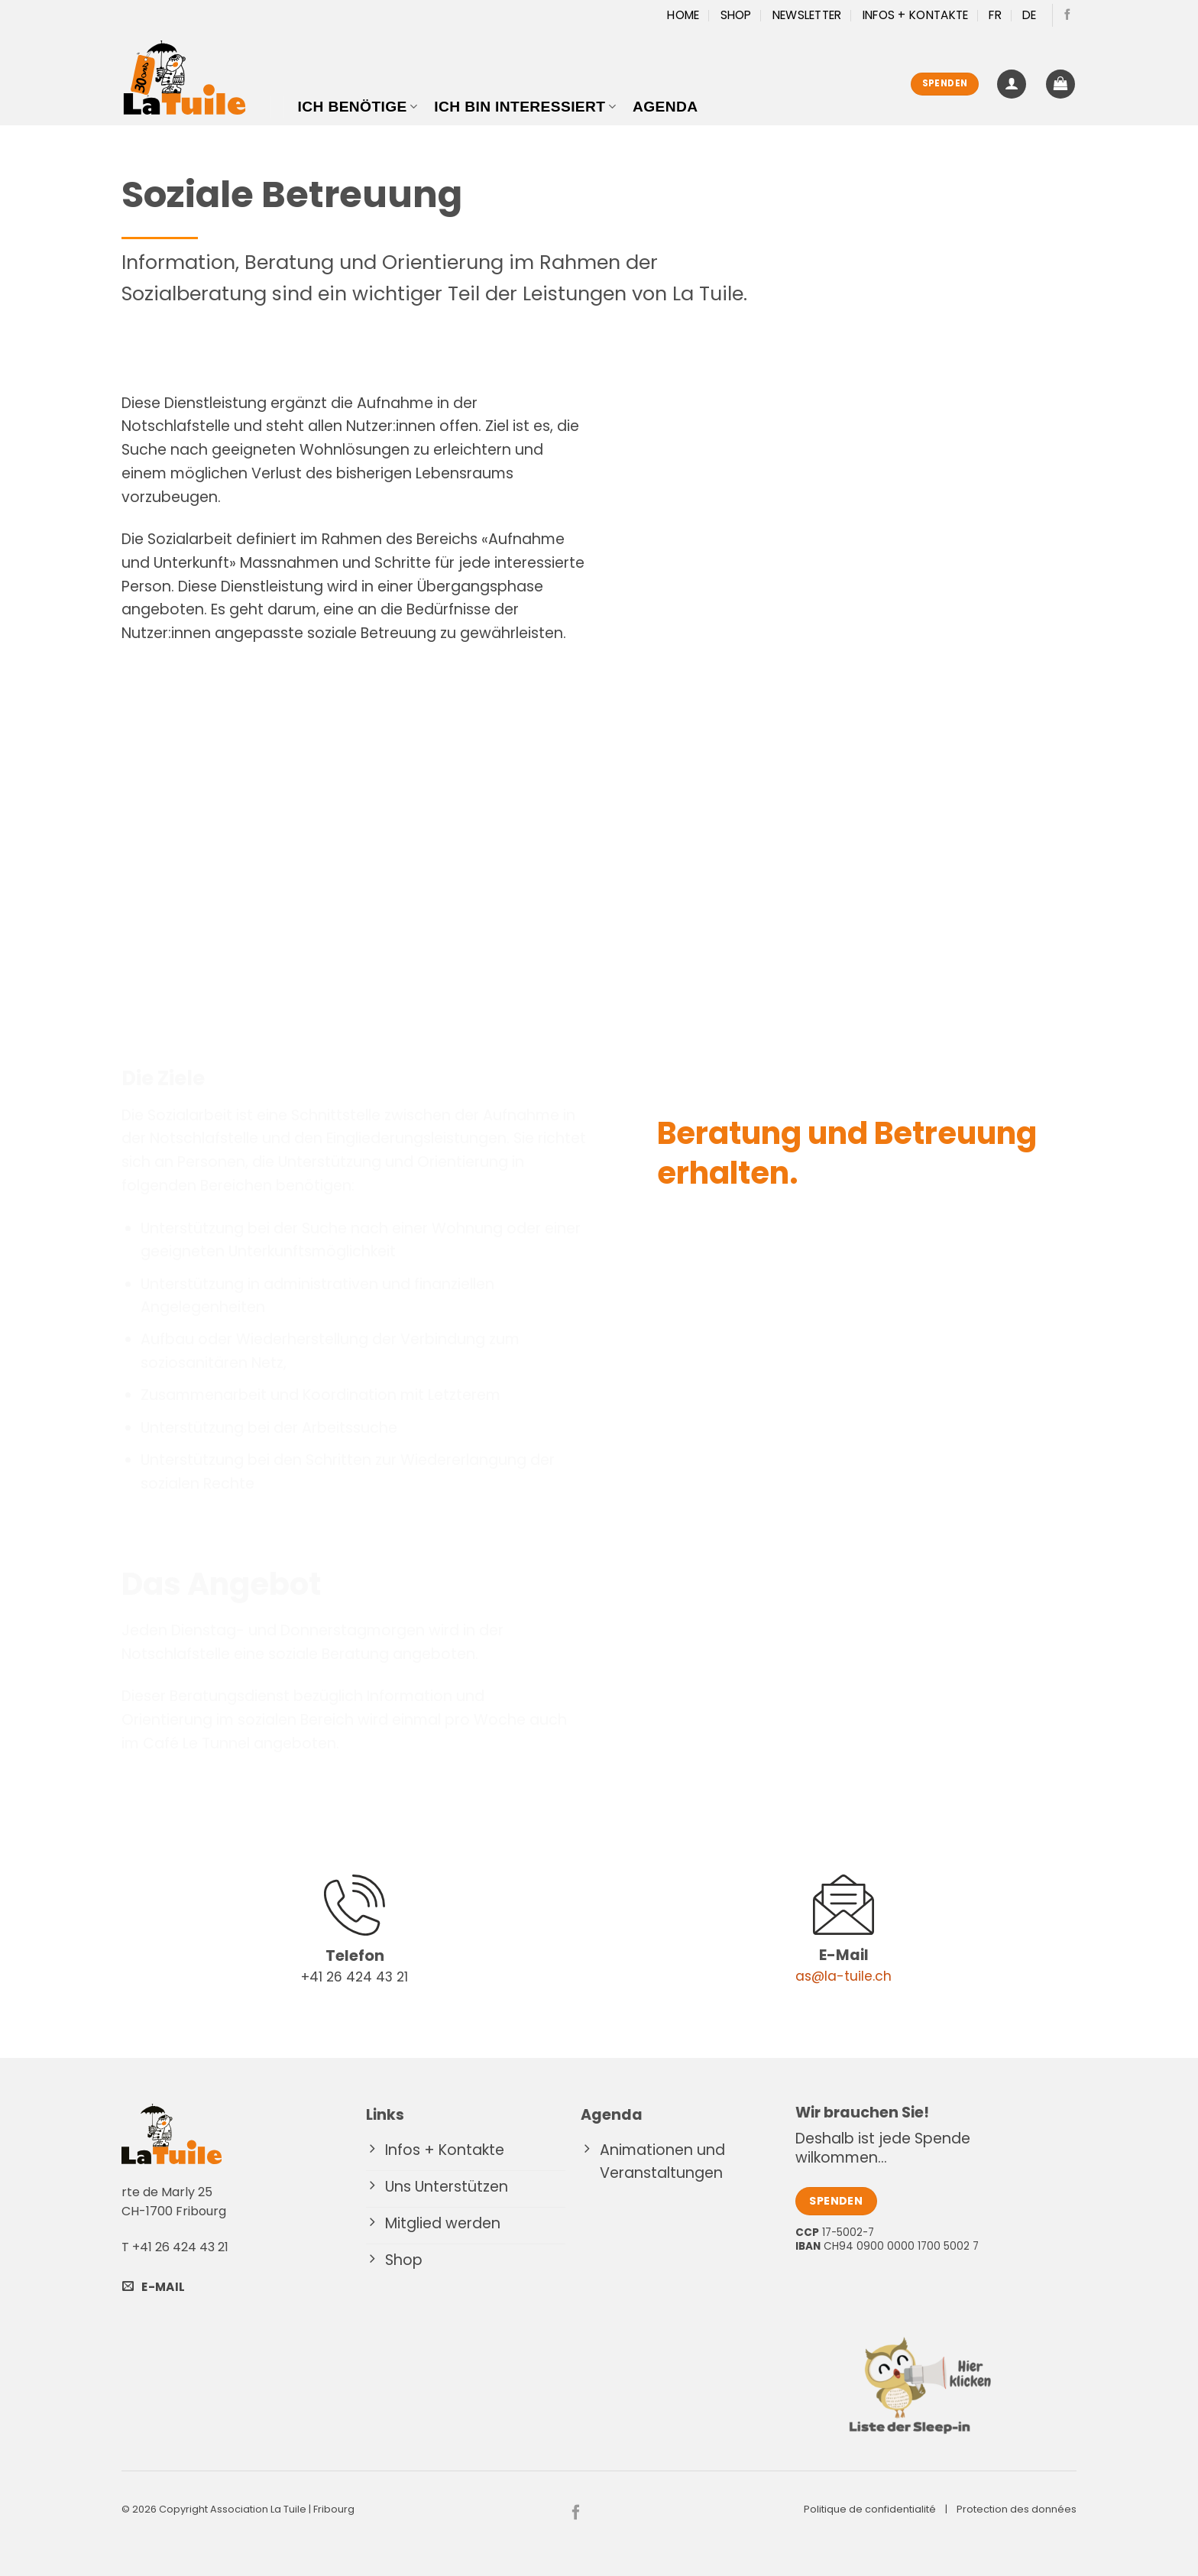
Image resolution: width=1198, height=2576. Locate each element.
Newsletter (807, 15)
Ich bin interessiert (525, 107)
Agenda (665, 107)
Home (683, 15)
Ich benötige (358, 107)
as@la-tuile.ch (843, 1976)
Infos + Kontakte (916, 15)
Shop (736, 15)
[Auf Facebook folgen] (1067, 15)
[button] (1011, 84)
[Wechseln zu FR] (995, 15)
